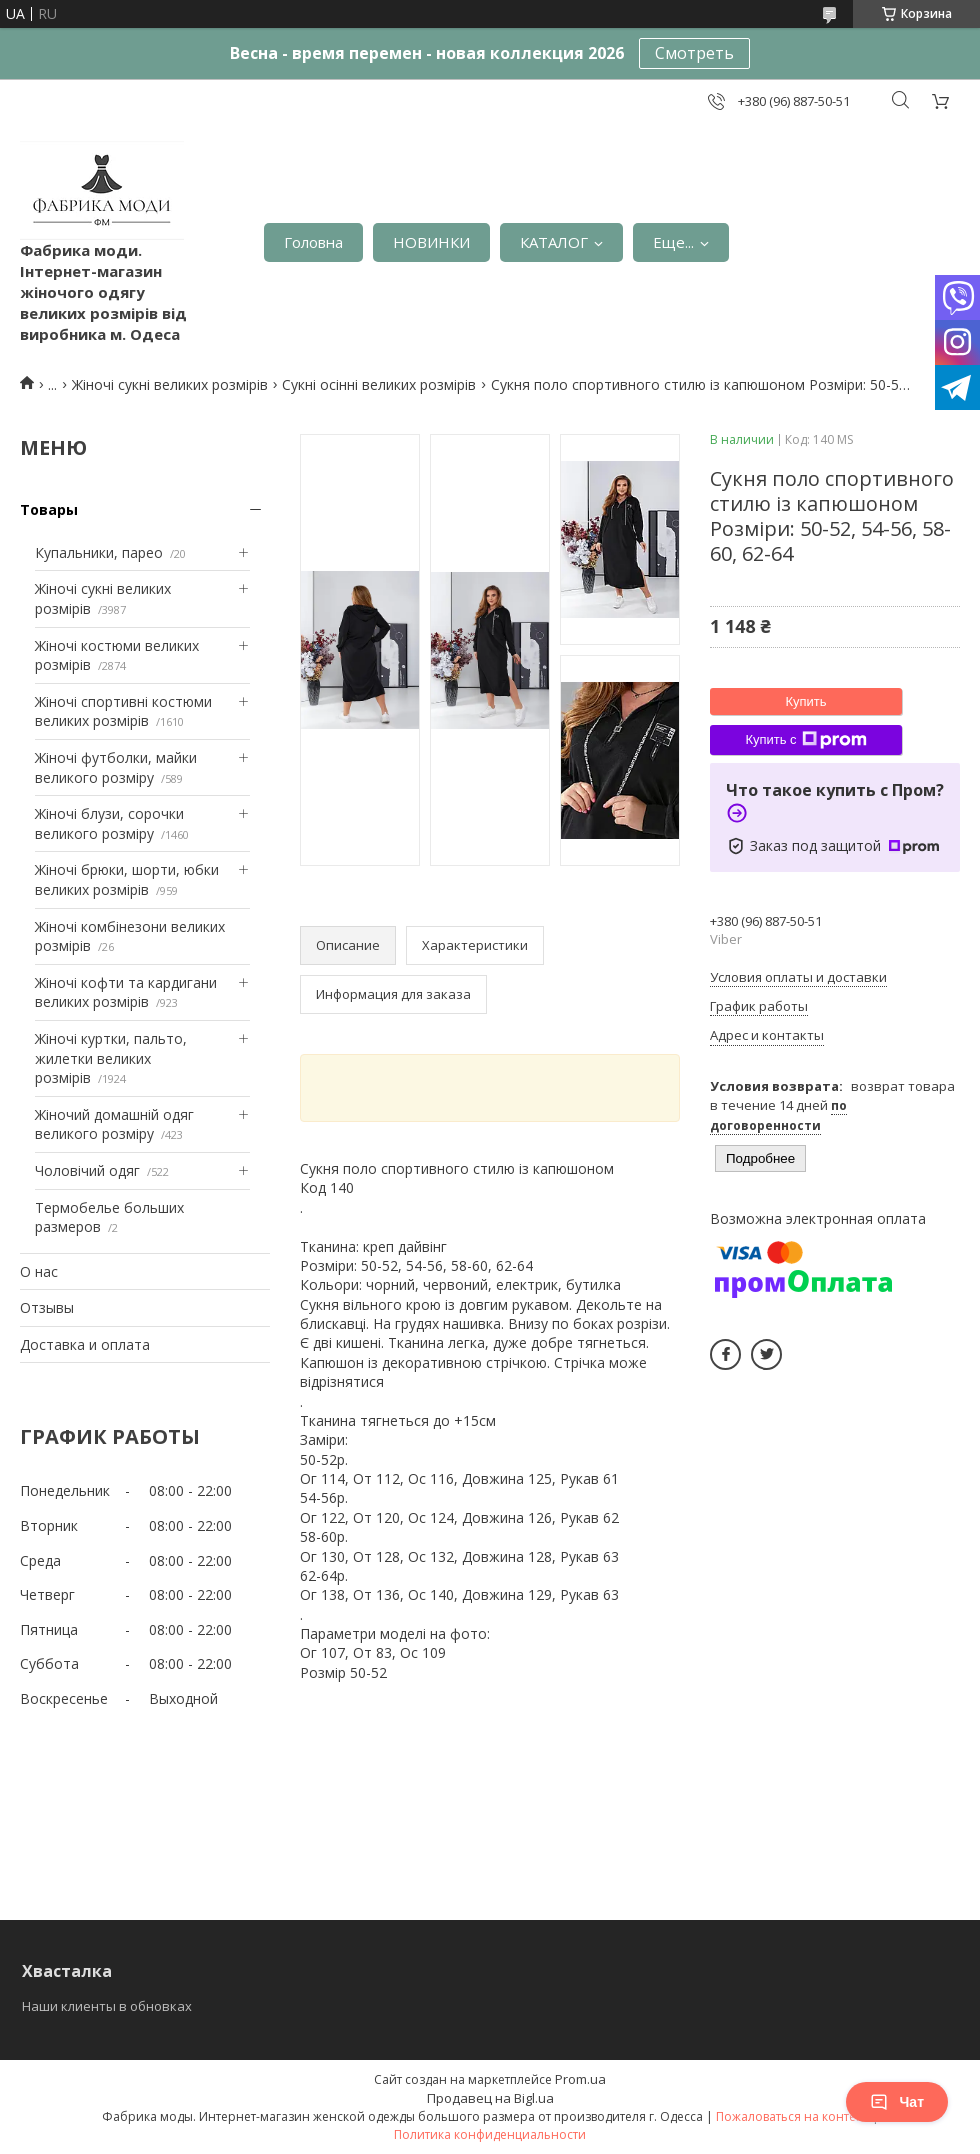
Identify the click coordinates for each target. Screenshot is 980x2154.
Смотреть (694, 53)
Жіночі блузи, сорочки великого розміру (109, 823)
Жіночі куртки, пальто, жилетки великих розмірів (111, 1058)
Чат (897, 2102)
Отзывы (47, 1307)
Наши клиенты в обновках (107, 2006)
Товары (49, 509)
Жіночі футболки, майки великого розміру (116, 767)
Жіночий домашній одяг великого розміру (114, 1124)
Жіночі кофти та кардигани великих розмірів (126, 992)
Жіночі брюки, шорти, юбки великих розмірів (127, 879)
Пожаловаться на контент (792, 2116)
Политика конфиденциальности (490, 2134)
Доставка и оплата (85, 1344)
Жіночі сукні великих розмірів (170, 384)
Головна (313, 242)
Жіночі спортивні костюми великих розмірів (123, 711)
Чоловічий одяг (87, 1170)
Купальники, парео (99, 552)
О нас (39, 1271)
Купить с (805, 740)
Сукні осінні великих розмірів (379, 384)
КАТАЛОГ (554, 242)
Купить (805, 701)
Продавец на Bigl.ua (490, 2098)
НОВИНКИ (431, 242)
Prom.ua (580, 2079)
